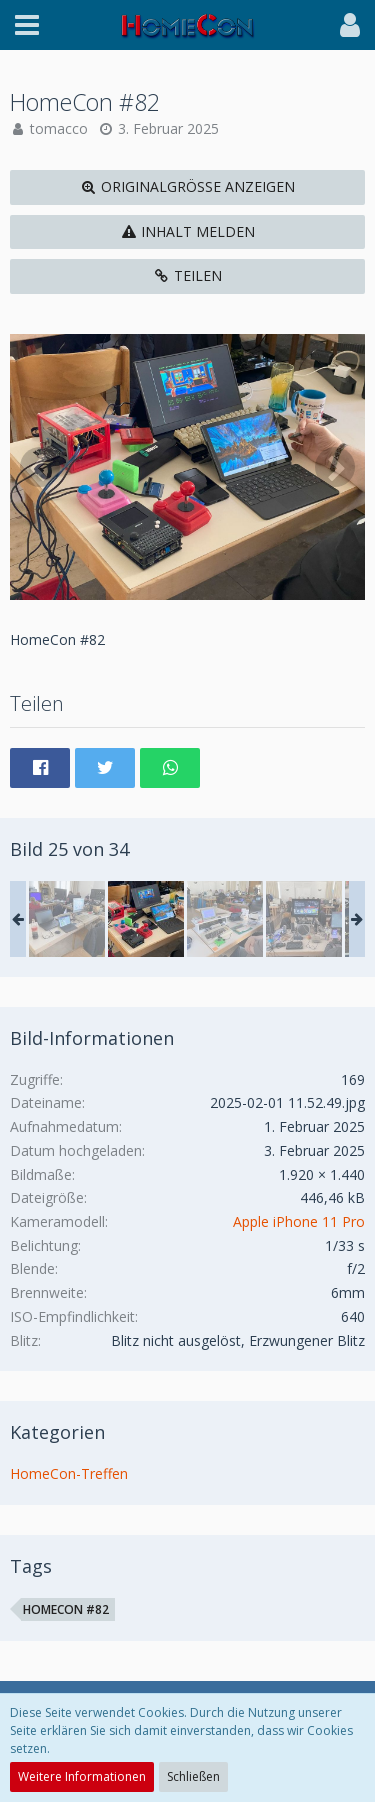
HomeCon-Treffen (69, 1473)
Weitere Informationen (82, 1776)
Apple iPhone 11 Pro (299, 1221)
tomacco (59, 128)
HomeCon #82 (66, 1609)
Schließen (193, 1776)
